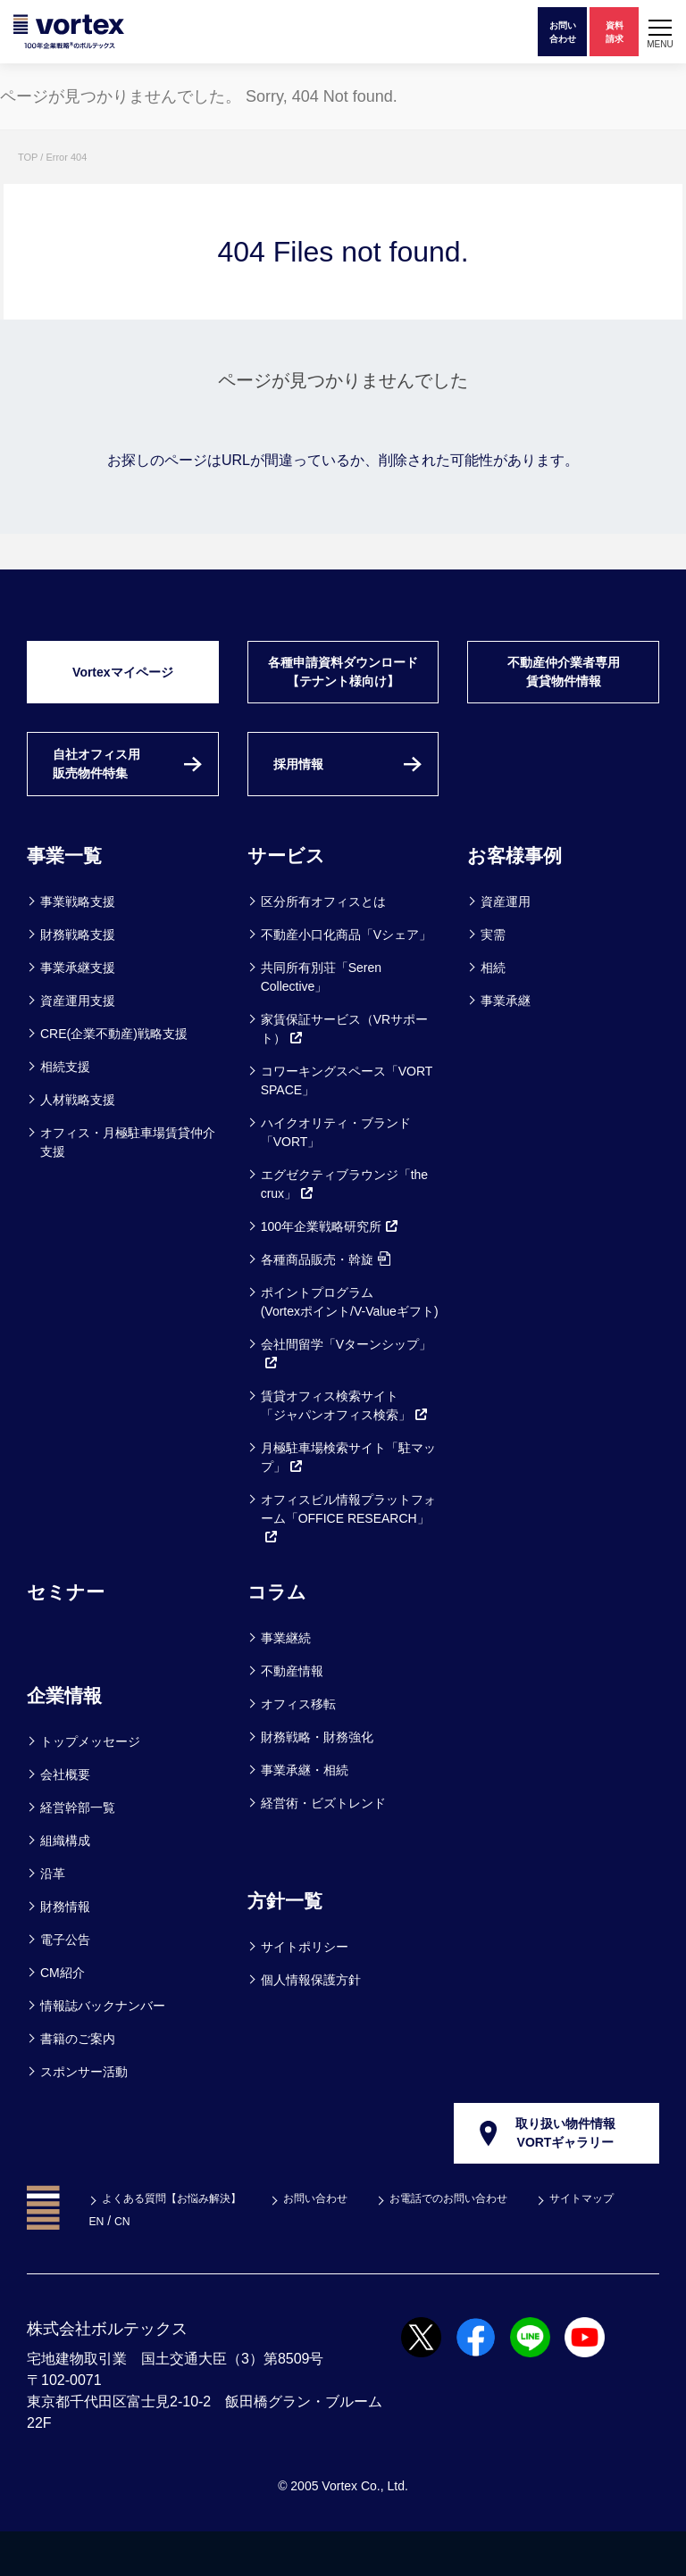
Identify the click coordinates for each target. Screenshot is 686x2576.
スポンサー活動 (84, 2111)
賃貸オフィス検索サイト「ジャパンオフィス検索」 (345, 1444)
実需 (493, 974)
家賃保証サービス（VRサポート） (344, 1067)
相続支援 (65, 1106)
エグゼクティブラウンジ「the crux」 (344, 1223)
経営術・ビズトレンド (323, 1842)
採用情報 (305, 798)
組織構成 (65, 1880)
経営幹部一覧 (77, 1847)
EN (211, 2265)
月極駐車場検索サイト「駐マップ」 (348, 1496)
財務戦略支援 (77, 974)
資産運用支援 (77, 1040)
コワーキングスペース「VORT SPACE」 (346, 1119)
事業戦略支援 (77, 941)
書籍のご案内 (77, 2078)
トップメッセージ (90, 1781)
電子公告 (65, 1979)
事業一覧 (70, 894)
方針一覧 (290, 1939)
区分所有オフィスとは (323, 941)
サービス (291, 894)
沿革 (52, 1913)
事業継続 (286, 1677)
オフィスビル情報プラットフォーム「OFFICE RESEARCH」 (348, 1557)
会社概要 (65, 1814)
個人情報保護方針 (311, 2019)
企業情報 (70, 1734)
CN (239, 2265)
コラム (280, 1630)
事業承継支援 (77, 1007)
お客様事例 (521, 894)
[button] (660, 31)
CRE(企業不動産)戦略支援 (114, 1073)
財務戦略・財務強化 (317, 1776)
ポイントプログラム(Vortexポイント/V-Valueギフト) (350, 1341)
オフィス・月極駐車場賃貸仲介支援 (127, 1181)
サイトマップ (136, 2265)
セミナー (71, 1630)
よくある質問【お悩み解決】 (180, 2242)
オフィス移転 (298, 1743)
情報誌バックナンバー (102, 2045)
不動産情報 (292, 1710)
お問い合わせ (341, 2242)
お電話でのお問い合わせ (489, 2242)
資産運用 (506, 941)
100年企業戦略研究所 (330, 1266)
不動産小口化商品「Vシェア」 (346, 974)
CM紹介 (62, 2012)
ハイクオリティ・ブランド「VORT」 (336, 1171)
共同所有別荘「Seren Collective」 (321, 1016)
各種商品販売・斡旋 (325, 1299)
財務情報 (65, 1946)
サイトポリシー (304, 1986)
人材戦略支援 (77, 1139)
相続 (493, 1007)
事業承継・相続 (304, 1809)
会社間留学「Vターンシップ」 (346, 1392)
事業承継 (506, 1040)
